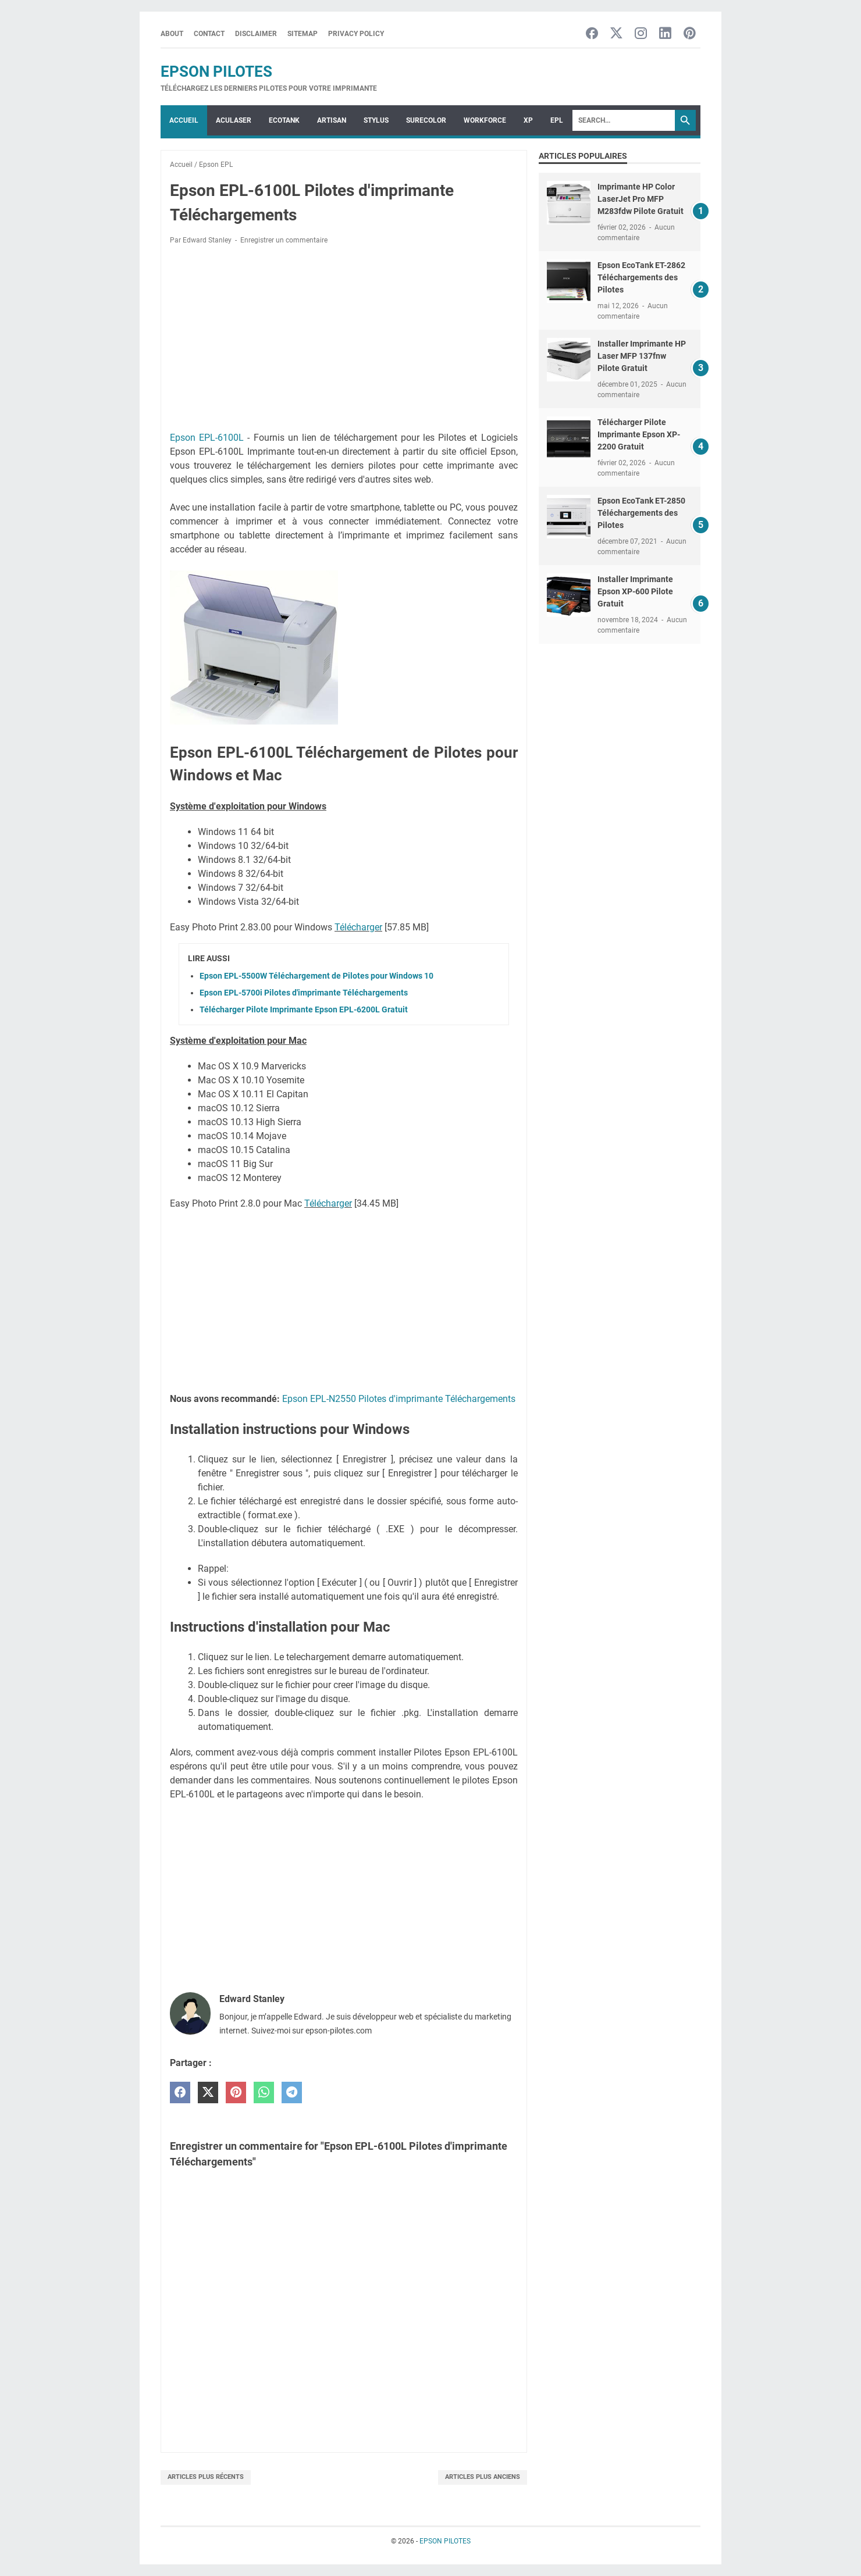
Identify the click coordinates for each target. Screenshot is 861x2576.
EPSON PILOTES (216, 71)
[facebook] (180, 2092)
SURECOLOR (426, 120)
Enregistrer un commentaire (284, 240)
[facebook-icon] (592, 34)
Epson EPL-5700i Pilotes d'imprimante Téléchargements (304, 992)
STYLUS (376, 120)
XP (528, 120)
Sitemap (302, 34)
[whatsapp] (264, 2092)
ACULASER (233, 120)
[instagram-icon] (641, 34)
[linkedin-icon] (665, 34)
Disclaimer (256, 34)
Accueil (183, 120)
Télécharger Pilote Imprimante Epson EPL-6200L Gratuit (304, 1009)
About (172, 34)
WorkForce (485, 120)
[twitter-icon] (616, 34)
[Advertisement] (343, 340)
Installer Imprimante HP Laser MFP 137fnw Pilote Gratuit (641, 356)
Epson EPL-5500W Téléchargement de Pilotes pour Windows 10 (316, 975)
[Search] (623, 120)
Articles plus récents (206, 2477)
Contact (209, 34)
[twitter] (208, 2092)
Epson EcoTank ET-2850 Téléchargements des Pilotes (641, 513)
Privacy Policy (356, 34)
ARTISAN (331, 120)
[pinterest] (236, 2092)
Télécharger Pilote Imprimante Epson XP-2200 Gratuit (638, 434)
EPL (556, 120)
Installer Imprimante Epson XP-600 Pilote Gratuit (635, 591)
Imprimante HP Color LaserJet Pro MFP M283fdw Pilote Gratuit (640, 199)
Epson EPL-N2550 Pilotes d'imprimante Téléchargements (398, 1398)
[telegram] (292, 2092)
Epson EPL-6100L (207, 437)
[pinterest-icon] (690, 34)
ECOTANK (284, 120)
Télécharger (358, 927)
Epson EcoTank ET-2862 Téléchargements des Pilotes (641, 277)
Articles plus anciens (482, 2477)
